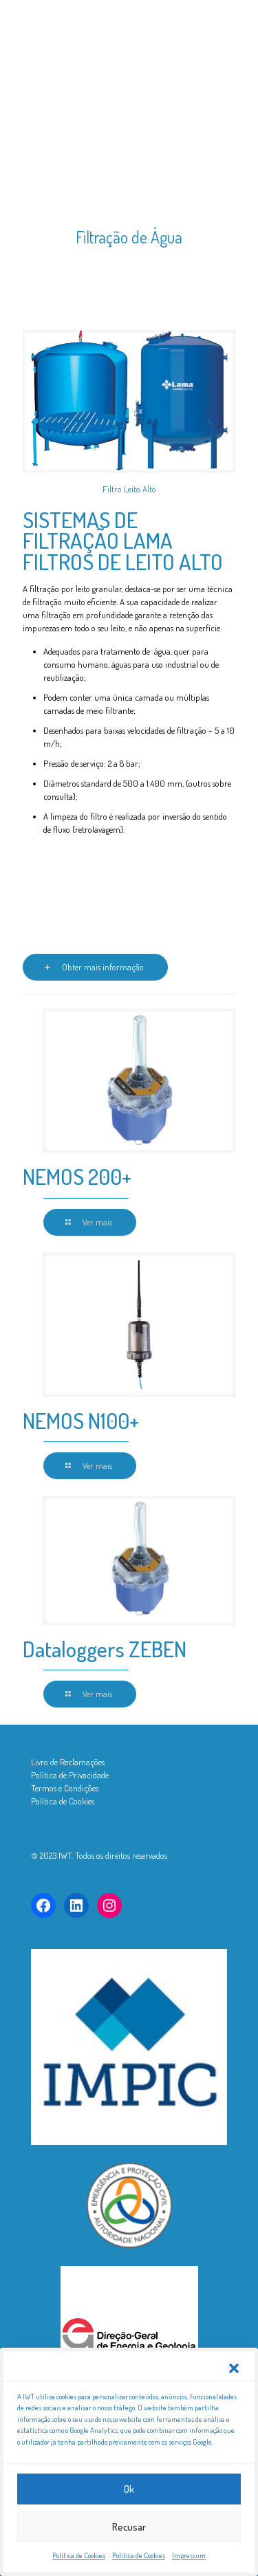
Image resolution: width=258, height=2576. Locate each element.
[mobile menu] (225, 20)
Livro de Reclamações (68, 1761)
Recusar (129, 2547)
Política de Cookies (62, 1801)
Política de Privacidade (70, 1774)
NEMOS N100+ (81, 1420)
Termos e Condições (64, 1787)
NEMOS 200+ (77, 1176)
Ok (129, 2509)
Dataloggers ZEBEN (104, 1649)
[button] (234, 2389)
